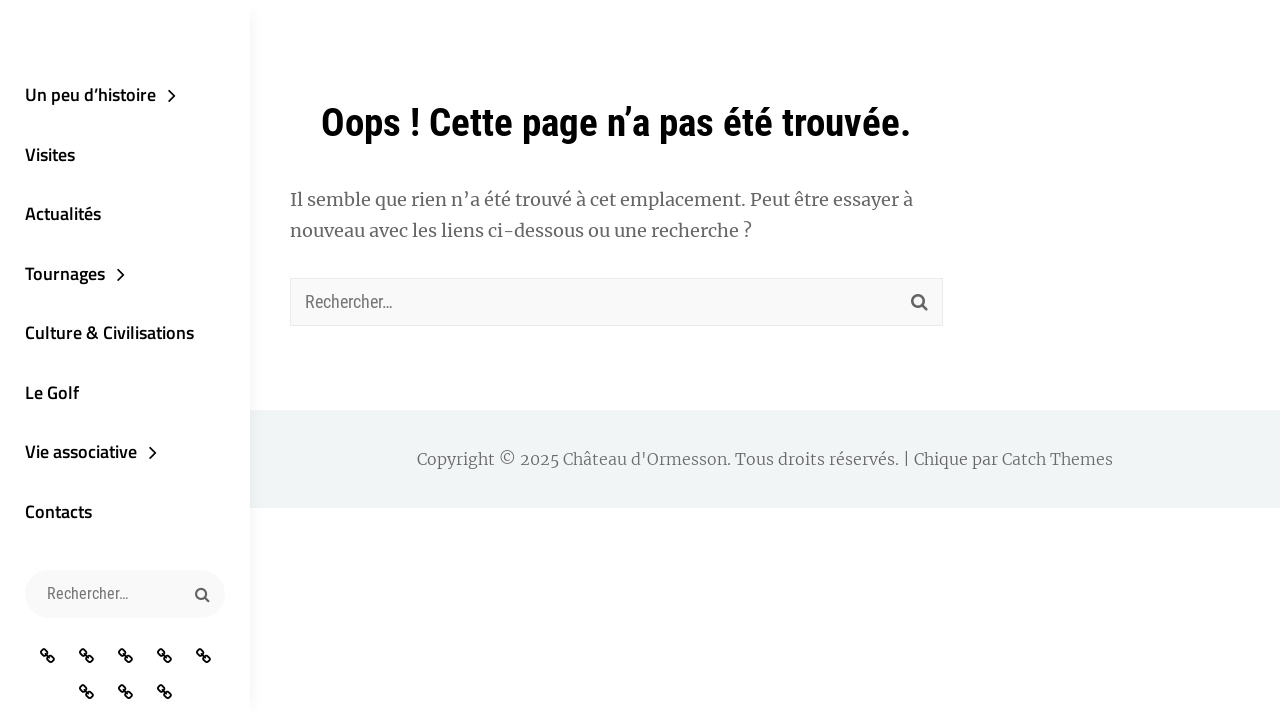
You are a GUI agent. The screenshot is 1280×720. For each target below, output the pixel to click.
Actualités (63, 213)
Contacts (58, 511)
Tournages (65, 273)
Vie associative (81, 451)
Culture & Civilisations (109, 332)
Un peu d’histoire (90, 94)
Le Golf (52, 392)
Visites (50, 154)
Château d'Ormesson (645, 459)
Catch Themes (1057, 459)
